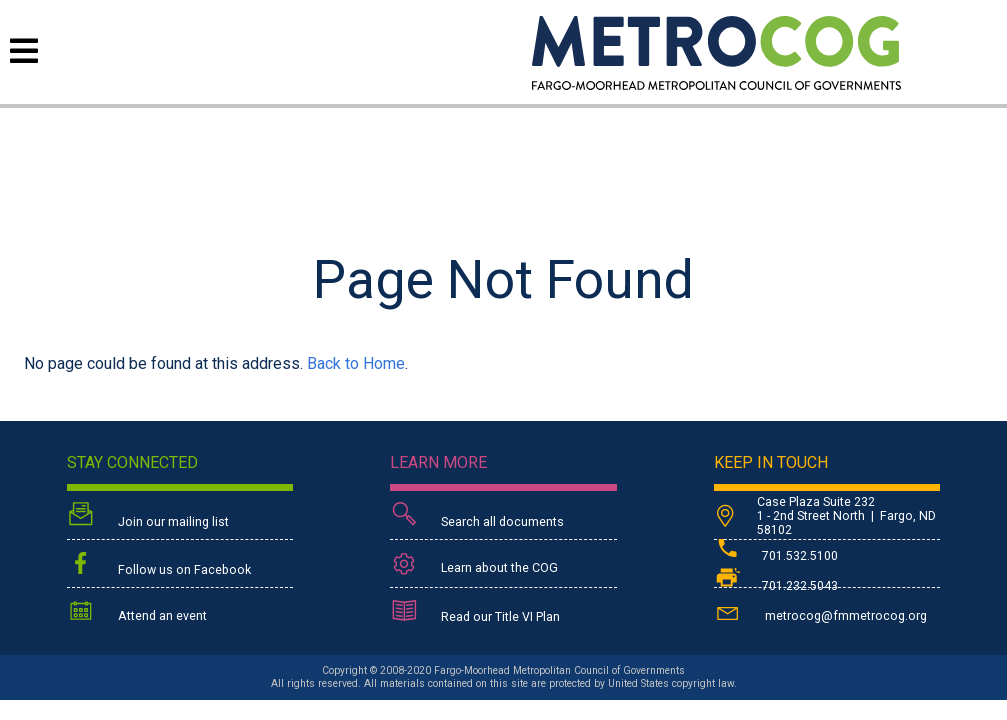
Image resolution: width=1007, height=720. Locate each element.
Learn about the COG (474, 564)
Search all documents (477, 516)
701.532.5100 (776, 556)
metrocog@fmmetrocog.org (820, 612)
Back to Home (356, 363)
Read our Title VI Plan (475, 613)
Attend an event (137, 612)
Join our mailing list (148, 516)
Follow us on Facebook (159, 565)
